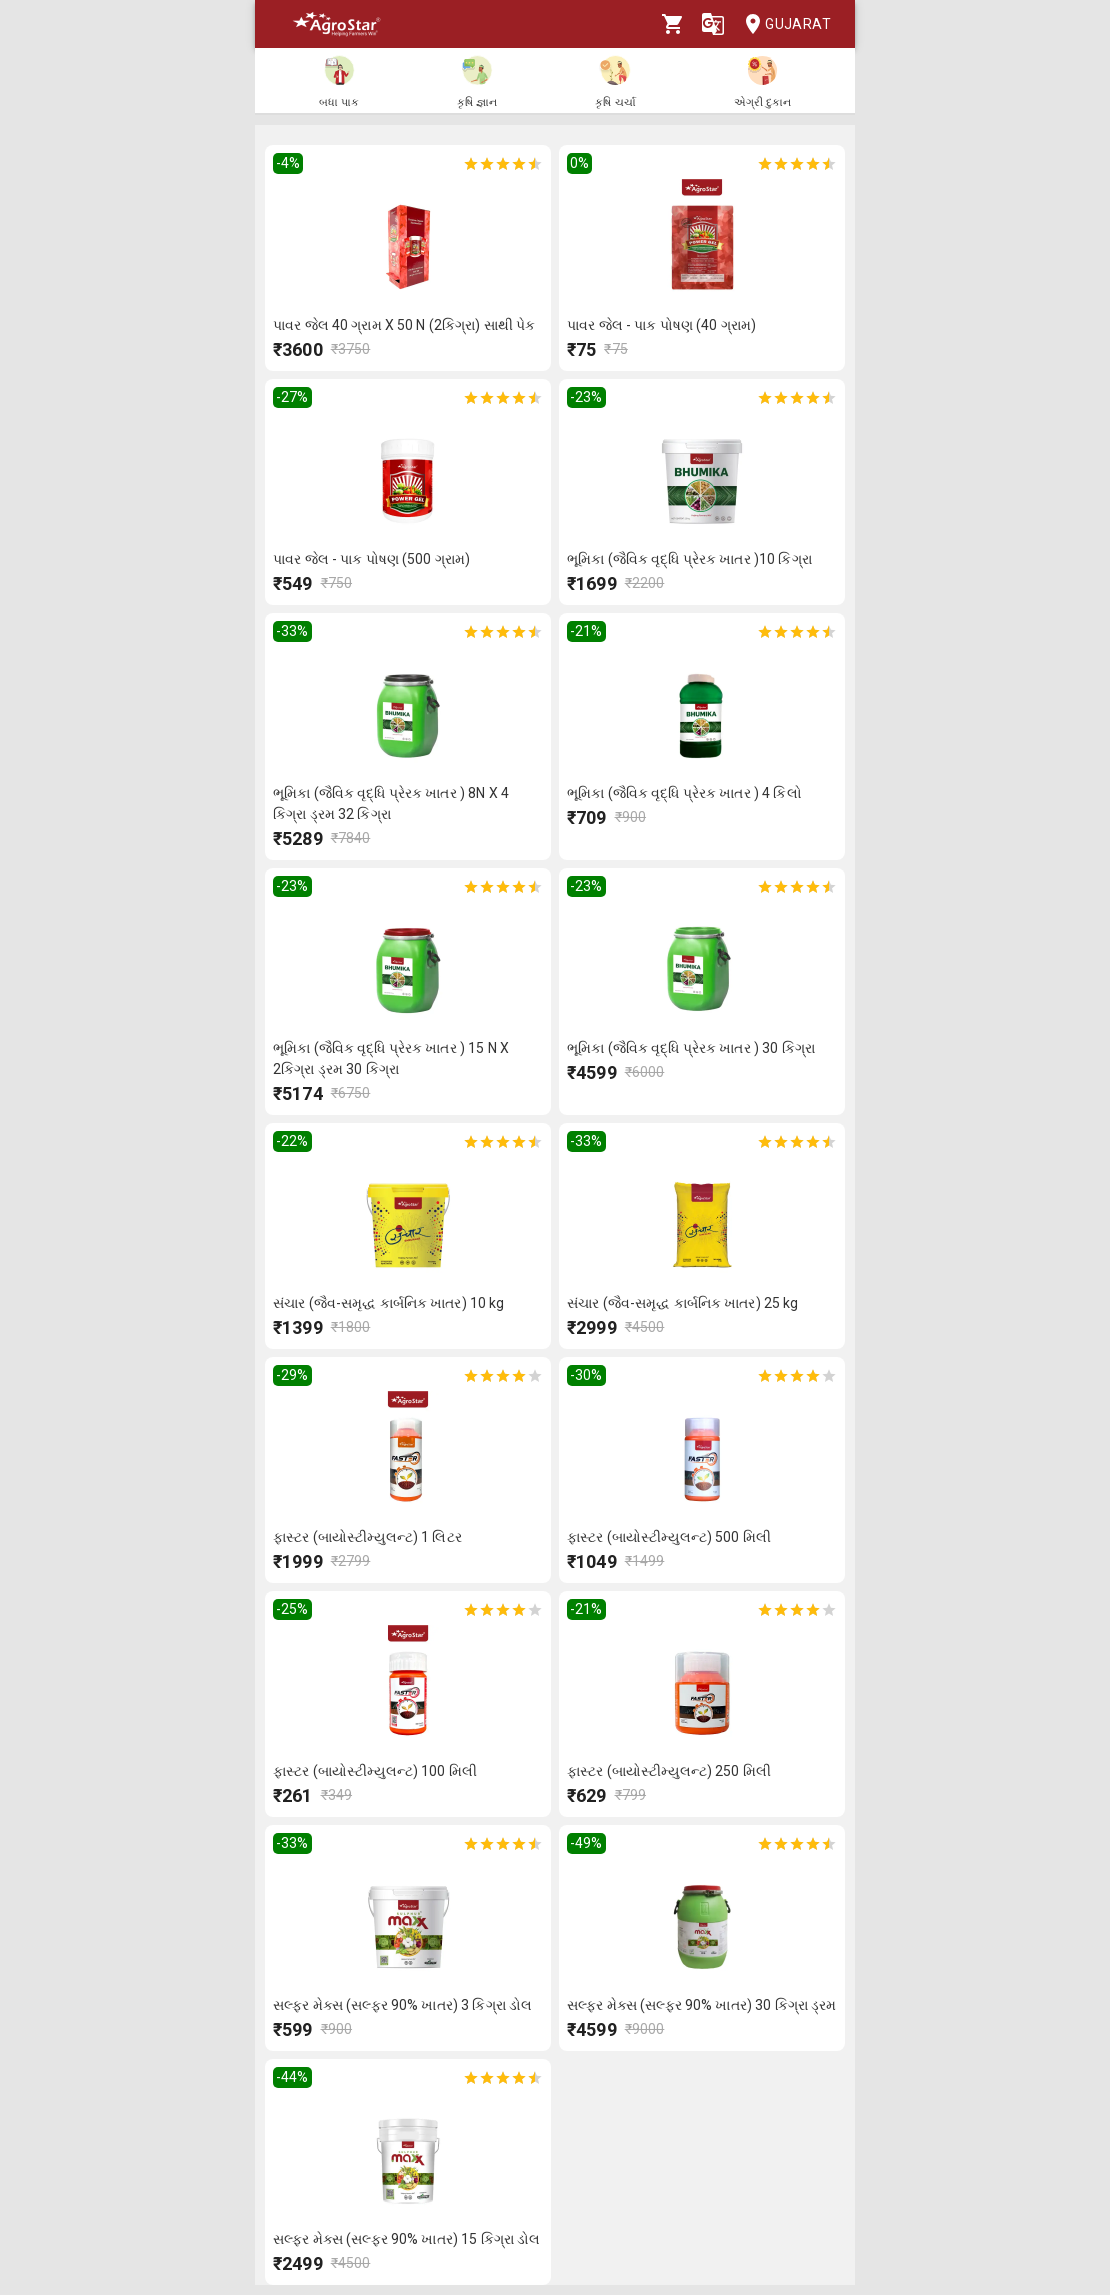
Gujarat (782, 24)
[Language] (713, 24)
